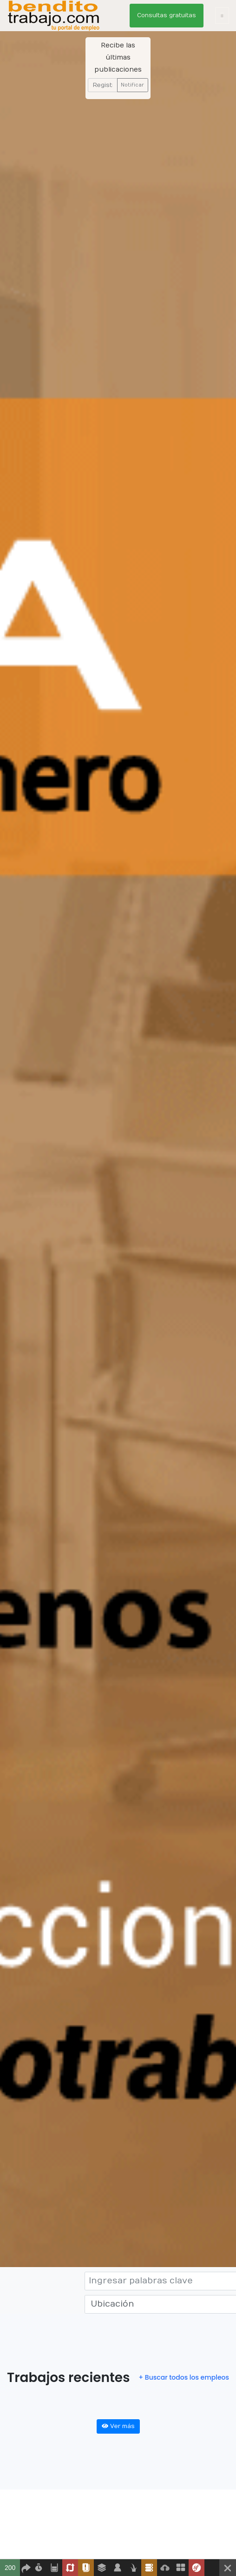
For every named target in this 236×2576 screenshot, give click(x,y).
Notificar (132, 85)
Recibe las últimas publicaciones (118, 57)
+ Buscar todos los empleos (183, 2377)
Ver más (118, 2426)
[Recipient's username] (102, 85)
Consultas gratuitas (166, 15)
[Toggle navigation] (222, 15)
